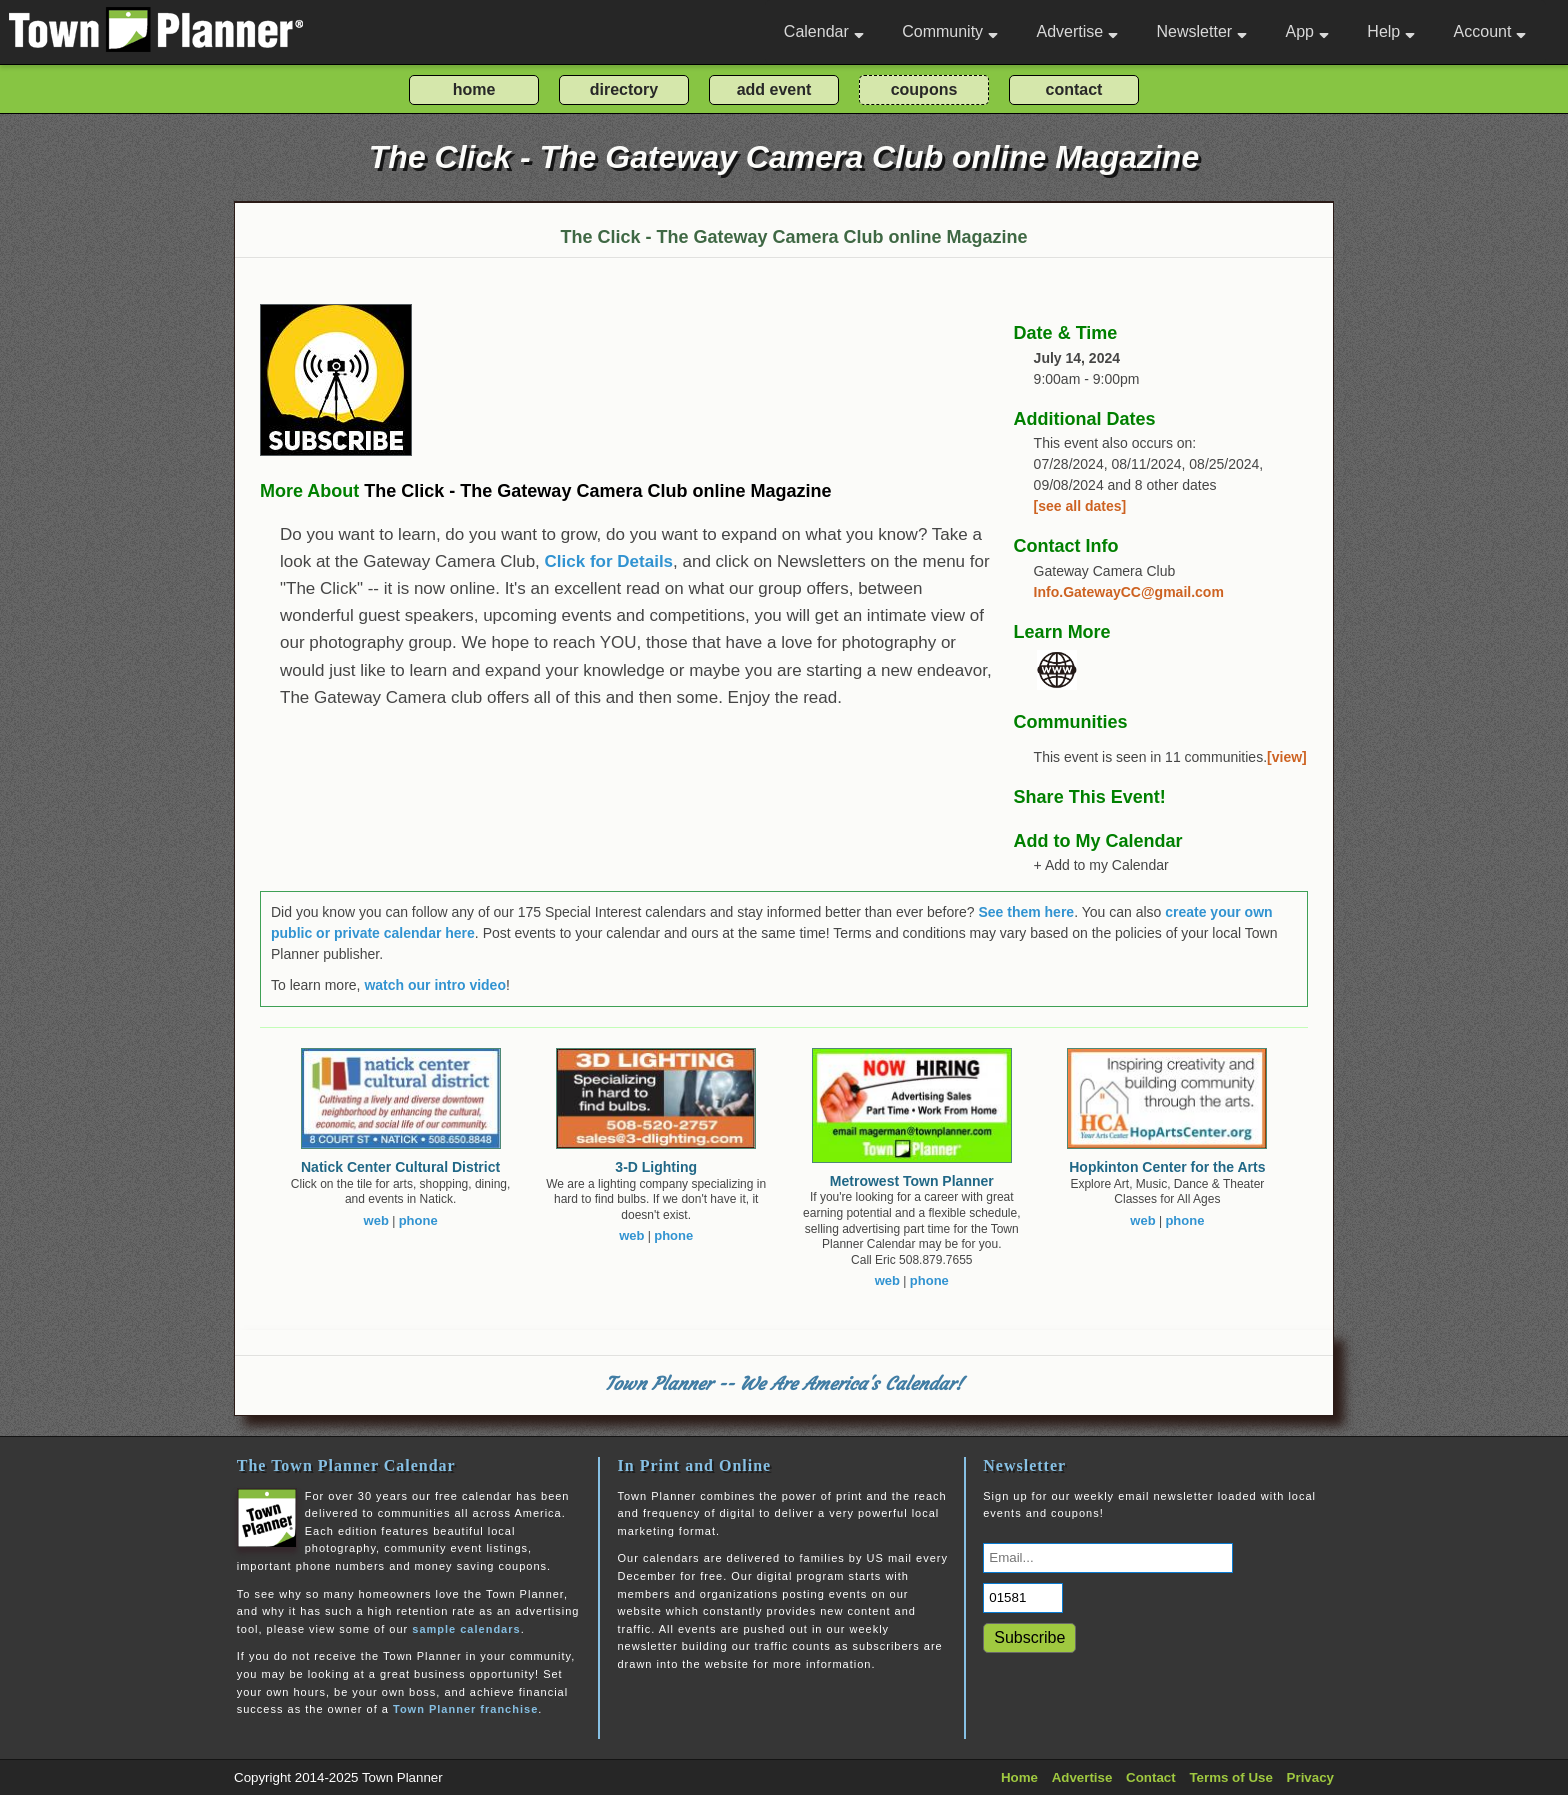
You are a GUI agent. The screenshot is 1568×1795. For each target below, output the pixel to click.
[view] (1287, 757)
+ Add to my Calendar (1101, 865)
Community (950, 31)
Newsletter (1202, 31)
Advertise (1077, 31)
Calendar (824, 31)
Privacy (1310, 1777)
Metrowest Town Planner (912, 1181)
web (376, 1220)
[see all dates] (1080, 506)
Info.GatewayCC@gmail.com (1129, 592)
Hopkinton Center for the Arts (1167, 1167)
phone (418, 1220)
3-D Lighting (656, 1167)
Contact (1151, 1777)
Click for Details (609, 561)
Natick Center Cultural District (400, 1167)
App (1306, 31)
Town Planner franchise (465, 1709)
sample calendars (466, 1629)
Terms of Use (1230, 1777)
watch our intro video (435, 985)
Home (1019, 1777)
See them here (1026, 912)
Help (1391, 31)
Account (1490, 31)
